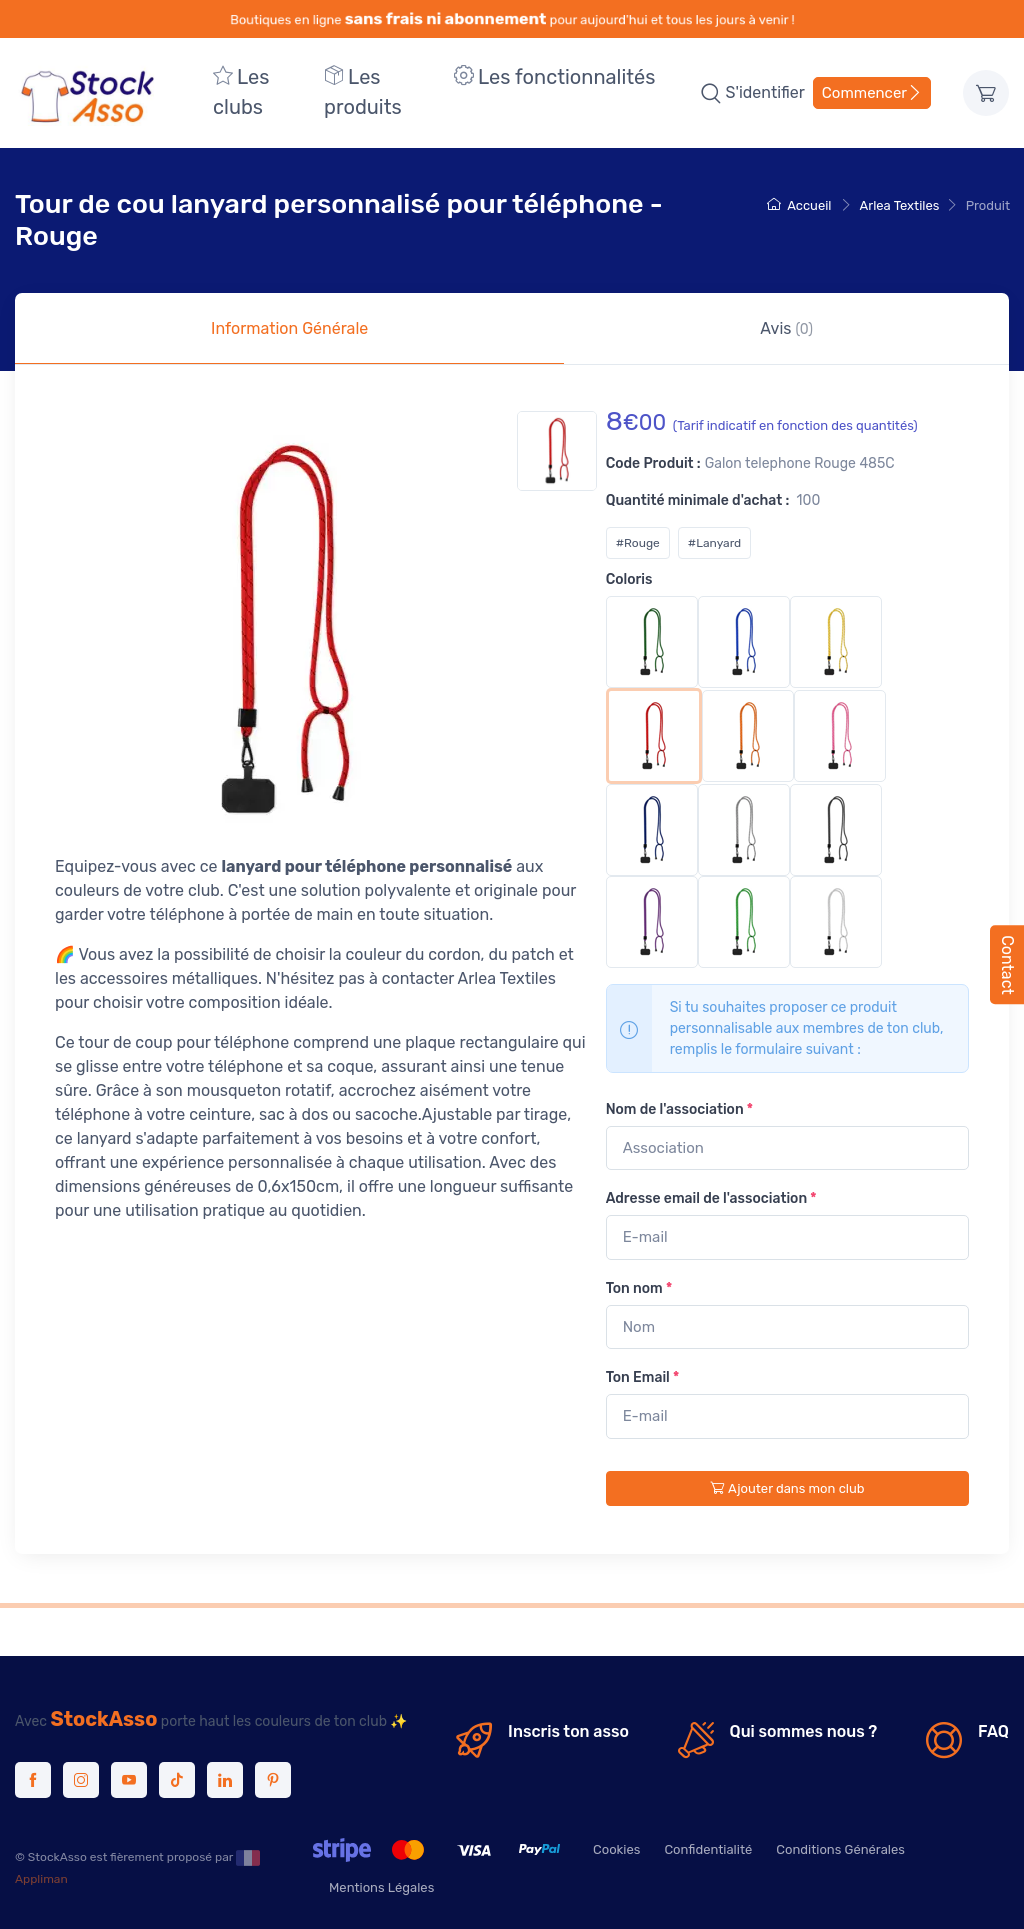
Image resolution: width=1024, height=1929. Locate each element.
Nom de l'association (679, 1109)
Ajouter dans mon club (787, 1488)
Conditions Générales (840, 1849)
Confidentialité (708, 1849)
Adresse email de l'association (711, 1198)
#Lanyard (714, 543)
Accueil (799, 205)
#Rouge (638, 543)
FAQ (993, 1731)
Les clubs (241, 92)
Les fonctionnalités (554, 77)
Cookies (616, 1849)
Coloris (629, 579)
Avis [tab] (786, 328)
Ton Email (643, 1377)
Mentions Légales (381, 1887)
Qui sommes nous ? (804, 1731)
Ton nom (639, 1288)
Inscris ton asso (568, 1731)
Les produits (363, 92)
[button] (711, 93)
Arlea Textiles (900, 205)
